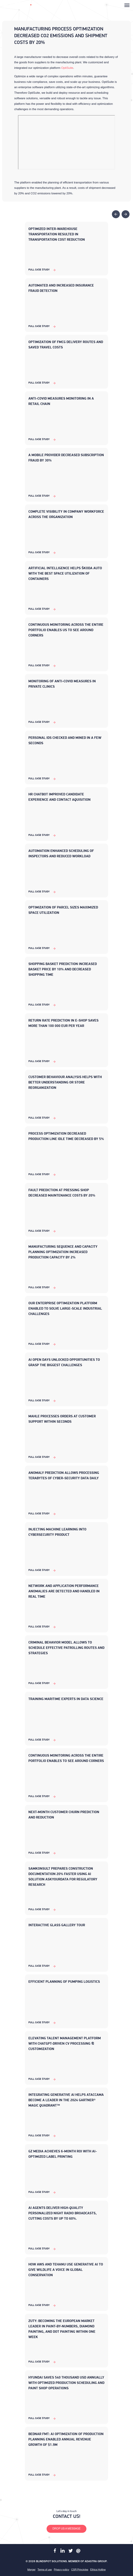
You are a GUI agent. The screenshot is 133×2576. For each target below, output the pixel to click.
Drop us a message (66, 2529)
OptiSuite (67, 68)
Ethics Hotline (98, 2570)
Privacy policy (61, 2570)
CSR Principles (79, 2570)
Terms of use (44, 2570)
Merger (31, 2570)
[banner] (19, 5)
